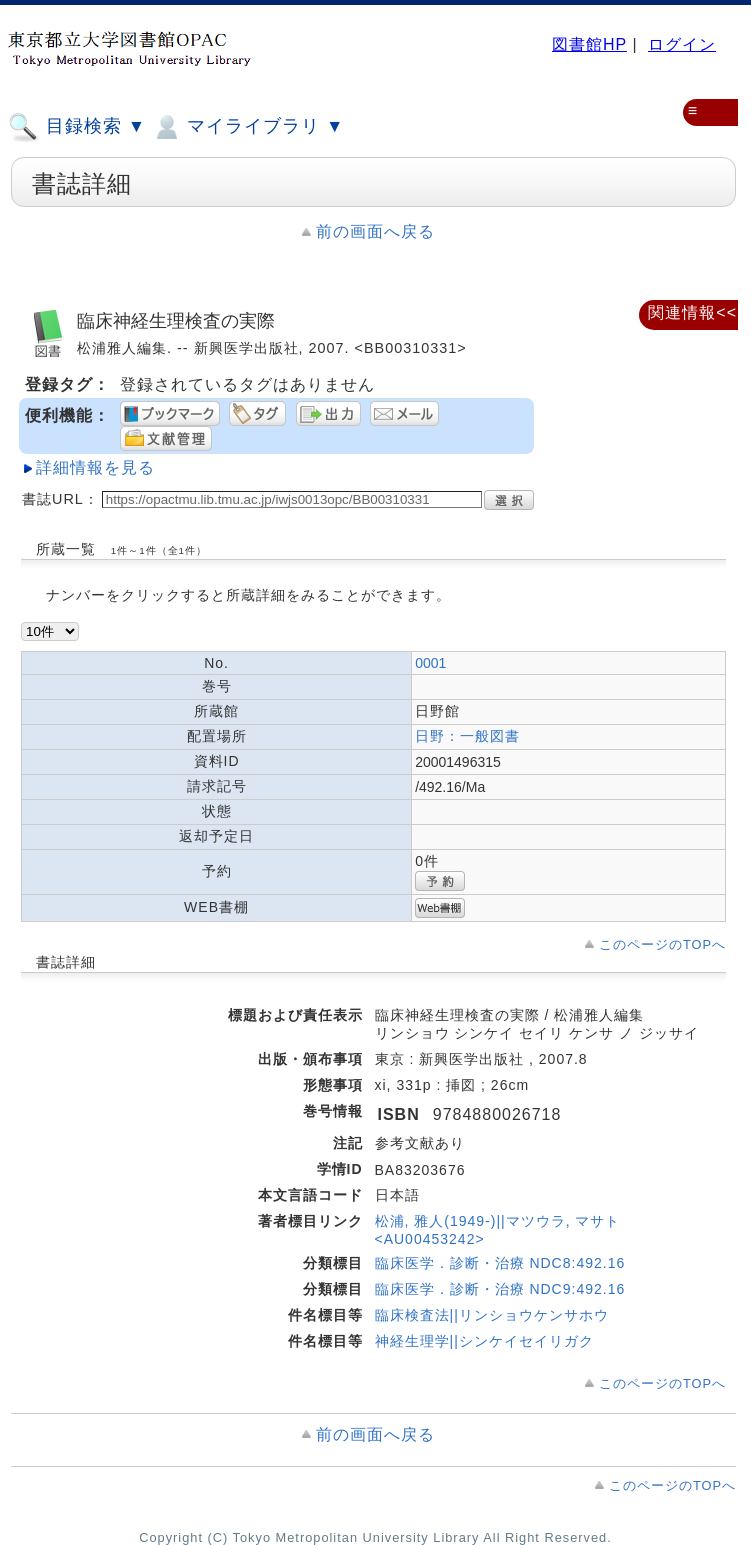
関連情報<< (692, 312)
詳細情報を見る (95, 467)
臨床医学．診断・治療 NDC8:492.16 (500, 1263)
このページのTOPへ (662, 944)
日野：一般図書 (467, 736)
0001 (430, 663)
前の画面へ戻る (375, 231)
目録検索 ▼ (77, 127)
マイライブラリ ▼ (247, 127)
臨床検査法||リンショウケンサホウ (492, 1315)
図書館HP (589, 44)
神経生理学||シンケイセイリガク (484, 1341)
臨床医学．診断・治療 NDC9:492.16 (500, 1289)
